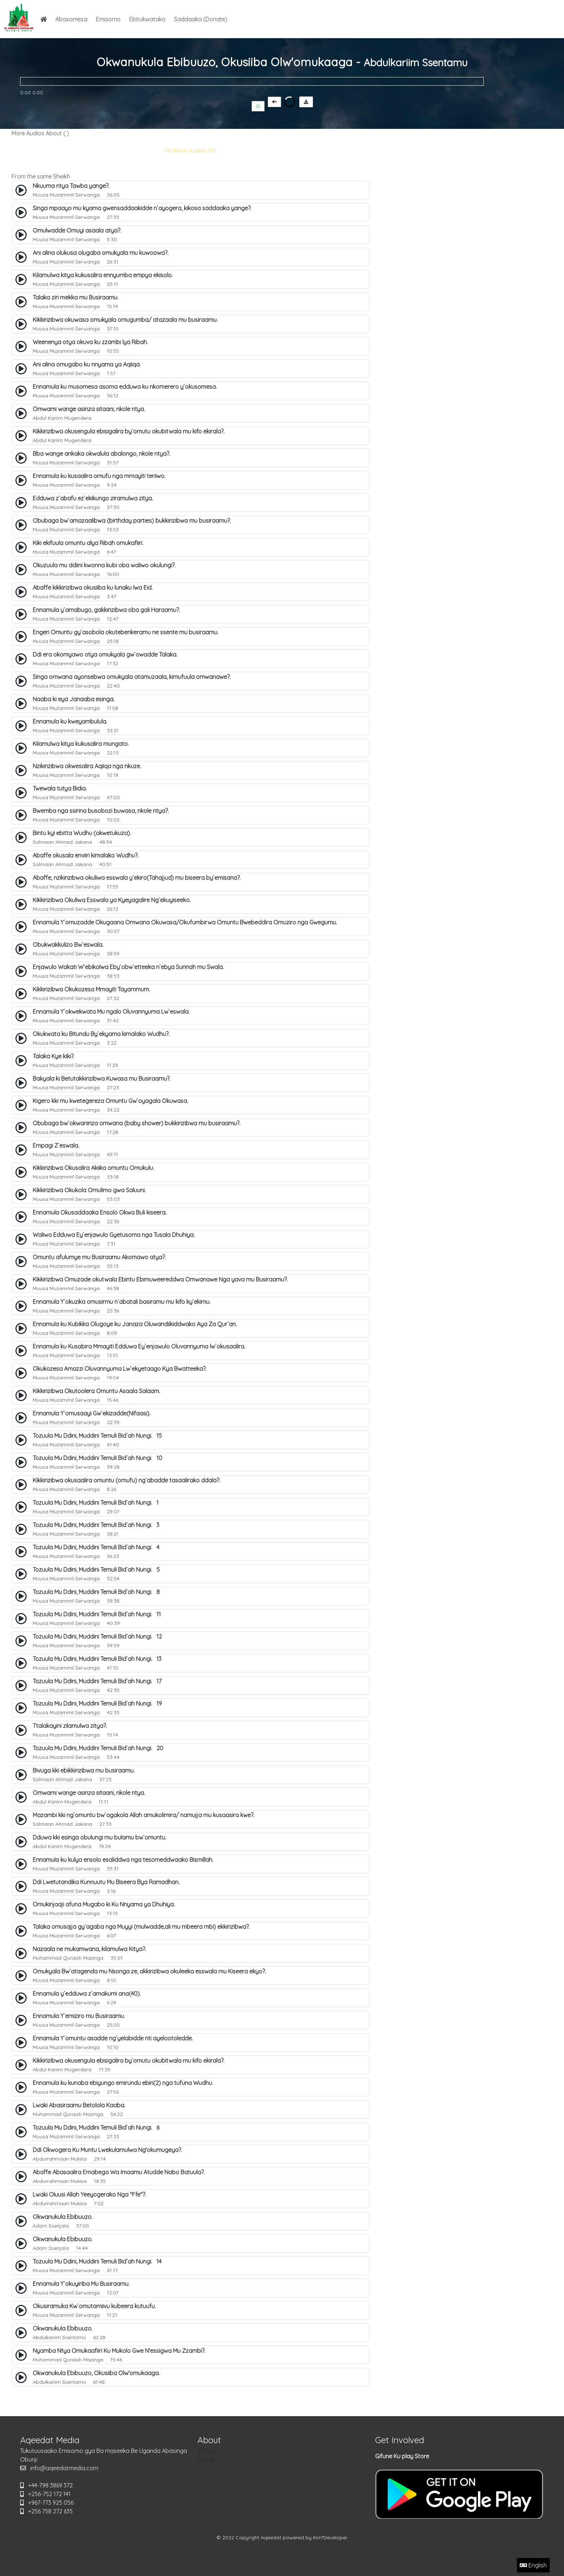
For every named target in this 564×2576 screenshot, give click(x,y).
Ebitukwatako (147, 19)
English (533, 2565)
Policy (205, 2459)
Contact (208, 2450)
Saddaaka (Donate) (200, 19)
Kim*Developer (330, 2537)
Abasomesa (71, 19)
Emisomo (108, 19)
